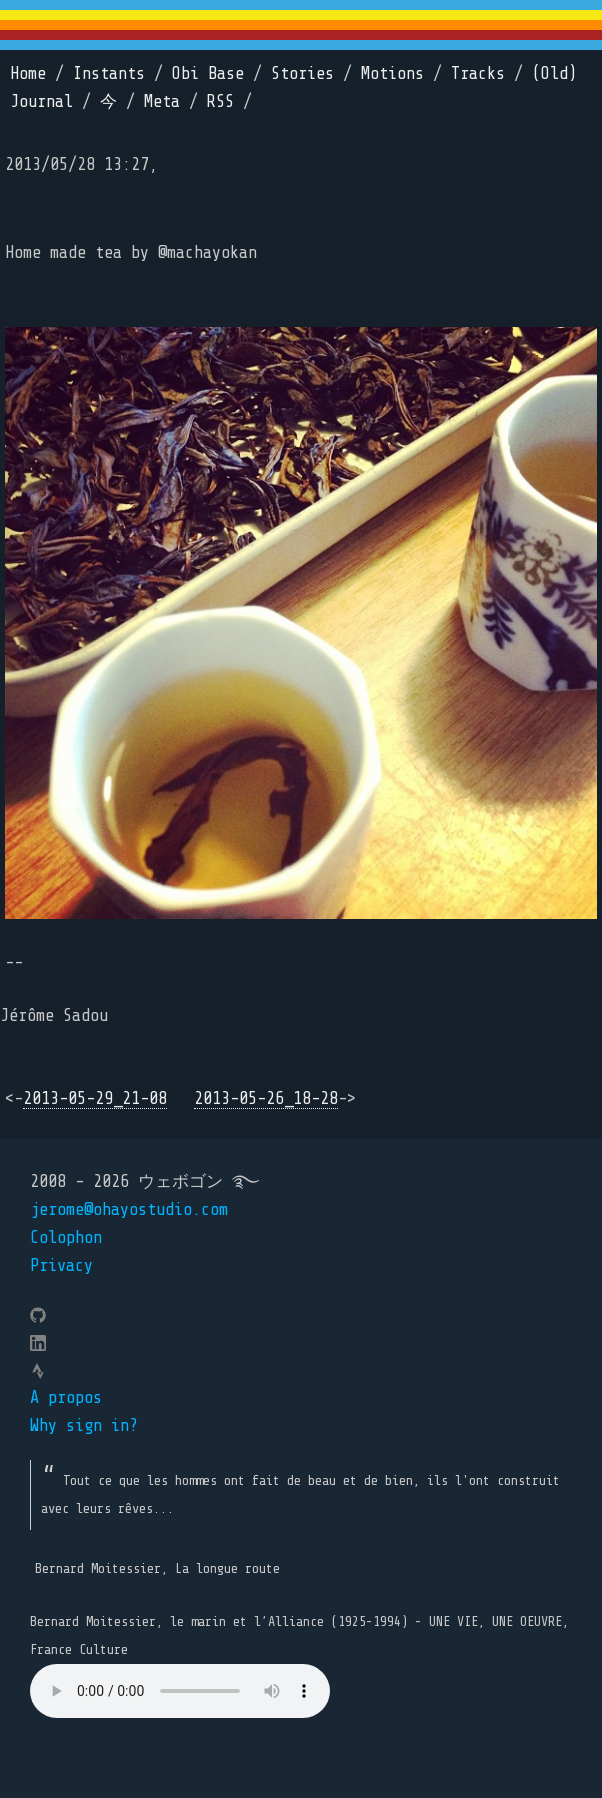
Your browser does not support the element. (180, 1691)
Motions (392, 73)
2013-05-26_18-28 (266, 1098)
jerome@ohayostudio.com (129, 1209)
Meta (162, 101)
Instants (109, 73)
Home (28, 73)
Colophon (66, 1237)
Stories (302, 73)
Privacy (61, 1265)
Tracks (478, 73)
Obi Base (208, 73)
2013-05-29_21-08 (95, 1098)
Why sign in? (84, 1425)
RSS (220, 101)
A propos (66, 1397)
